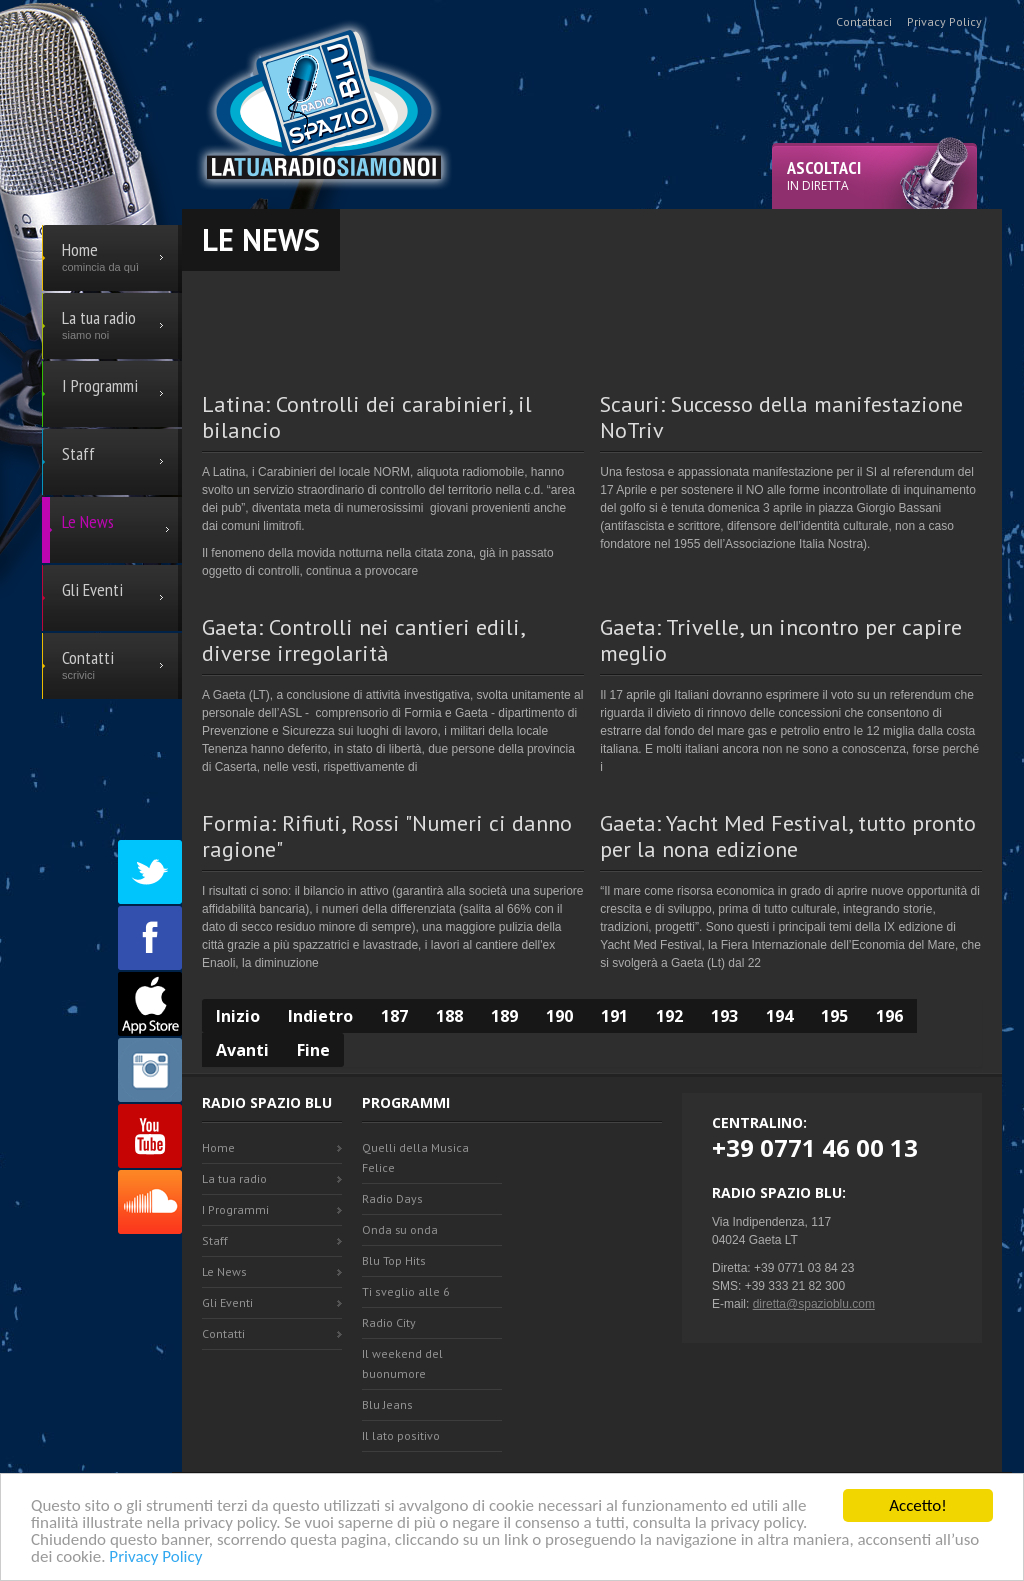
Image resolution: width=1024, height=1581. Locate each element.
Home (218, 1147)
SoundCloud (150, 1202)
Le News (224, 1271)
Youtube (150, 1136)
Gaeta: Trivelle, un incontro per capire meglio (781, 640)
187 (394, 1016)
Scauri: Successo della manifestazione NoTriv (781, 417)
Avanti (242, 1050)
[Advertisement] (592, 316)
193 (724, 1016)
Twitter (150, 872)
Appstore (150, 1004)
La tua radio (234, 1178)
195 (834, 1016)
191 (614, 1016)
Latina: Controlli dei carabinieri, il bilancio (367, 417)
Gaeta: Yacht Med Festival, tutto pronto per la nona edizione (788, 836)
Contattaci (864, 21)
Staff (215, 1240)
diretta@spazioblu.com (814, 1304)
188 (449, 1016)
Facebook (150, 938)
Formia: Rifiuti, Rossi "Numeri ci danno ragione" (387, 836)
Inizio (238, 1016)
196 (889, 1016)
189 (504, 1016)
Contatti (223, 1333)
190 (559, 1016)
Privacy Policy (155, 1557)
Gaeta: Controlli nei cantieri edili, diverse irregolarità (363, 640)
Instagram (150, 1070)
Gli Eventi (227, 1302)
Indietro (320, 1016)
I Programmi (235, 1209)
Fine (313, 1050)
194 (779, 1016)
